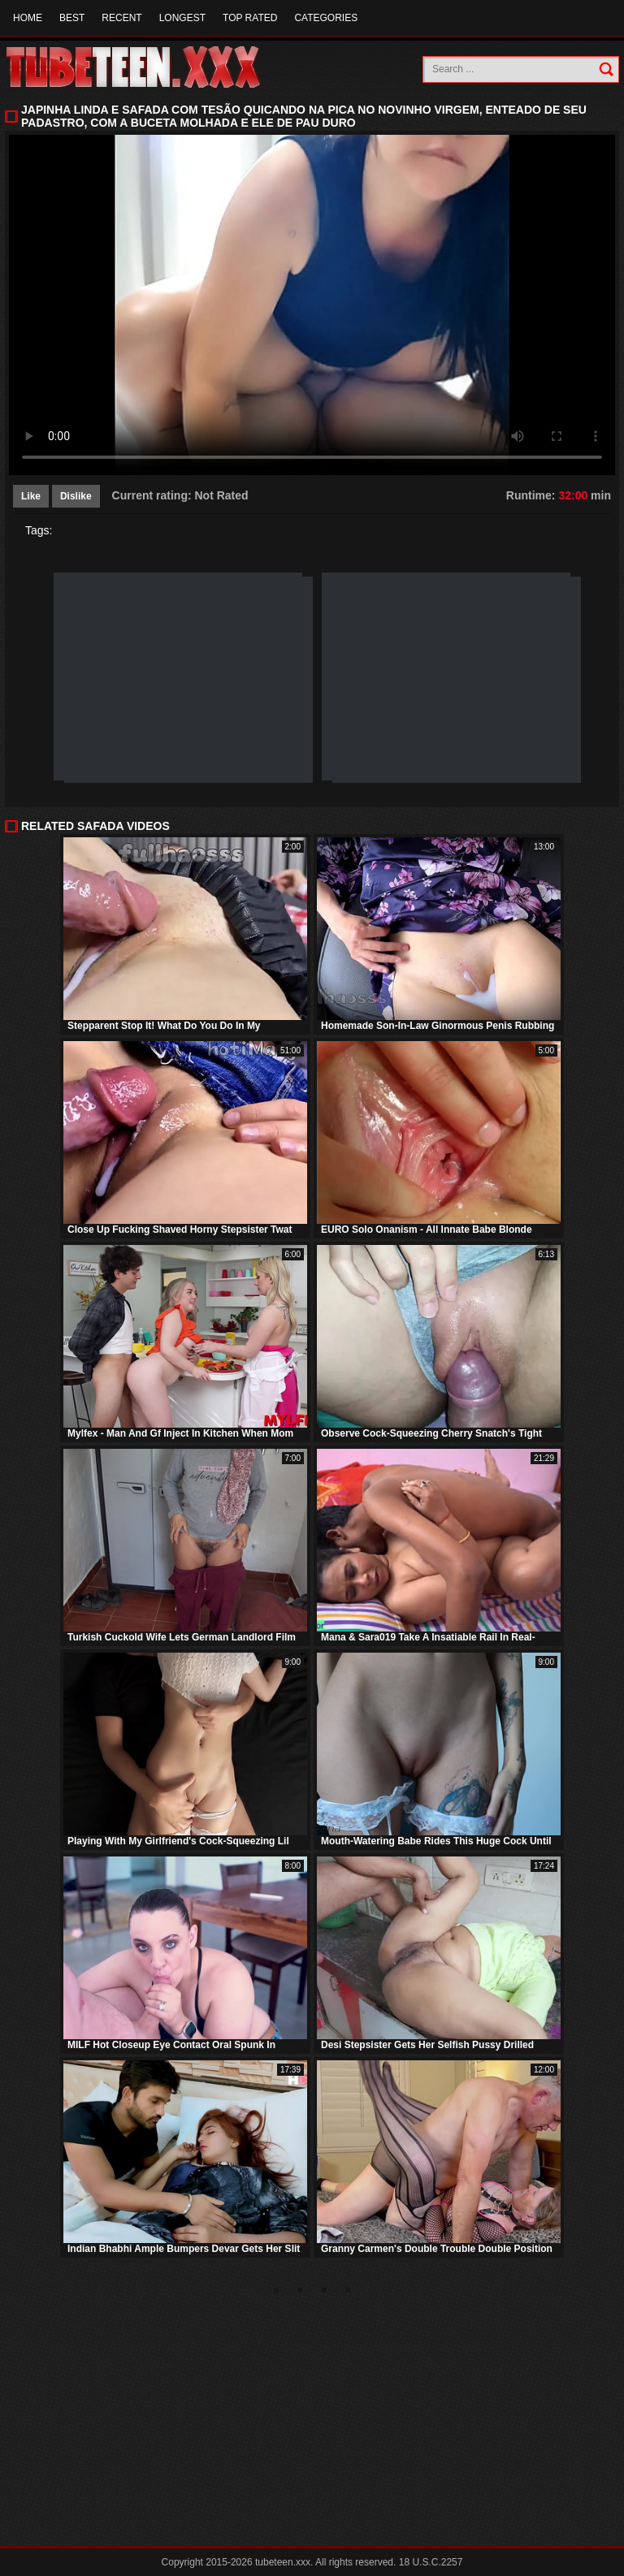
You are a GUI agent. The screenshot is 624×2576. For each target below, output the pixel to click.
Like (31, 496)
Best (71, 18)
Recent (121, 18)
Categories (326, 18)
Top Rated (250, 18)
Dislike (76, 496)
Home (27, 18)
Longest (182, 18)
